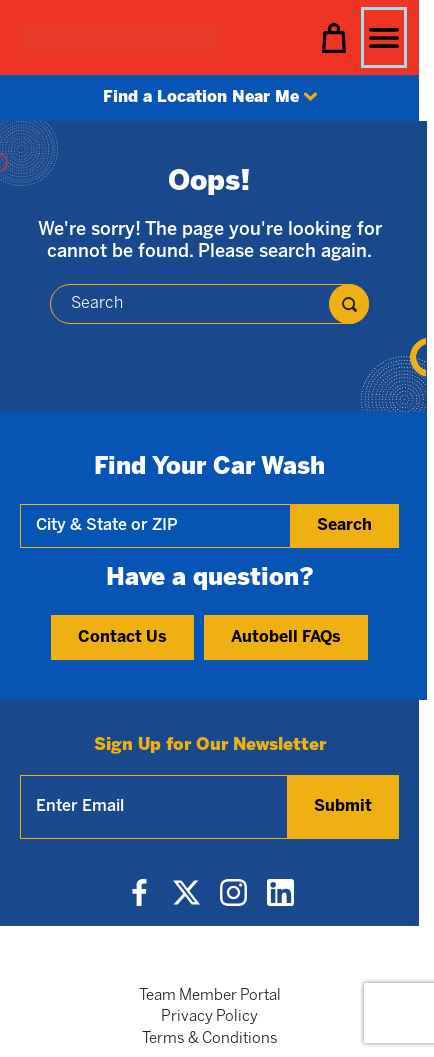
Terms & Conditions (210, 1039)
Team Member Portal (210, 996)
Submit (343, 806)
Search (344, 525)
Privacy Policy (209, 1017)
